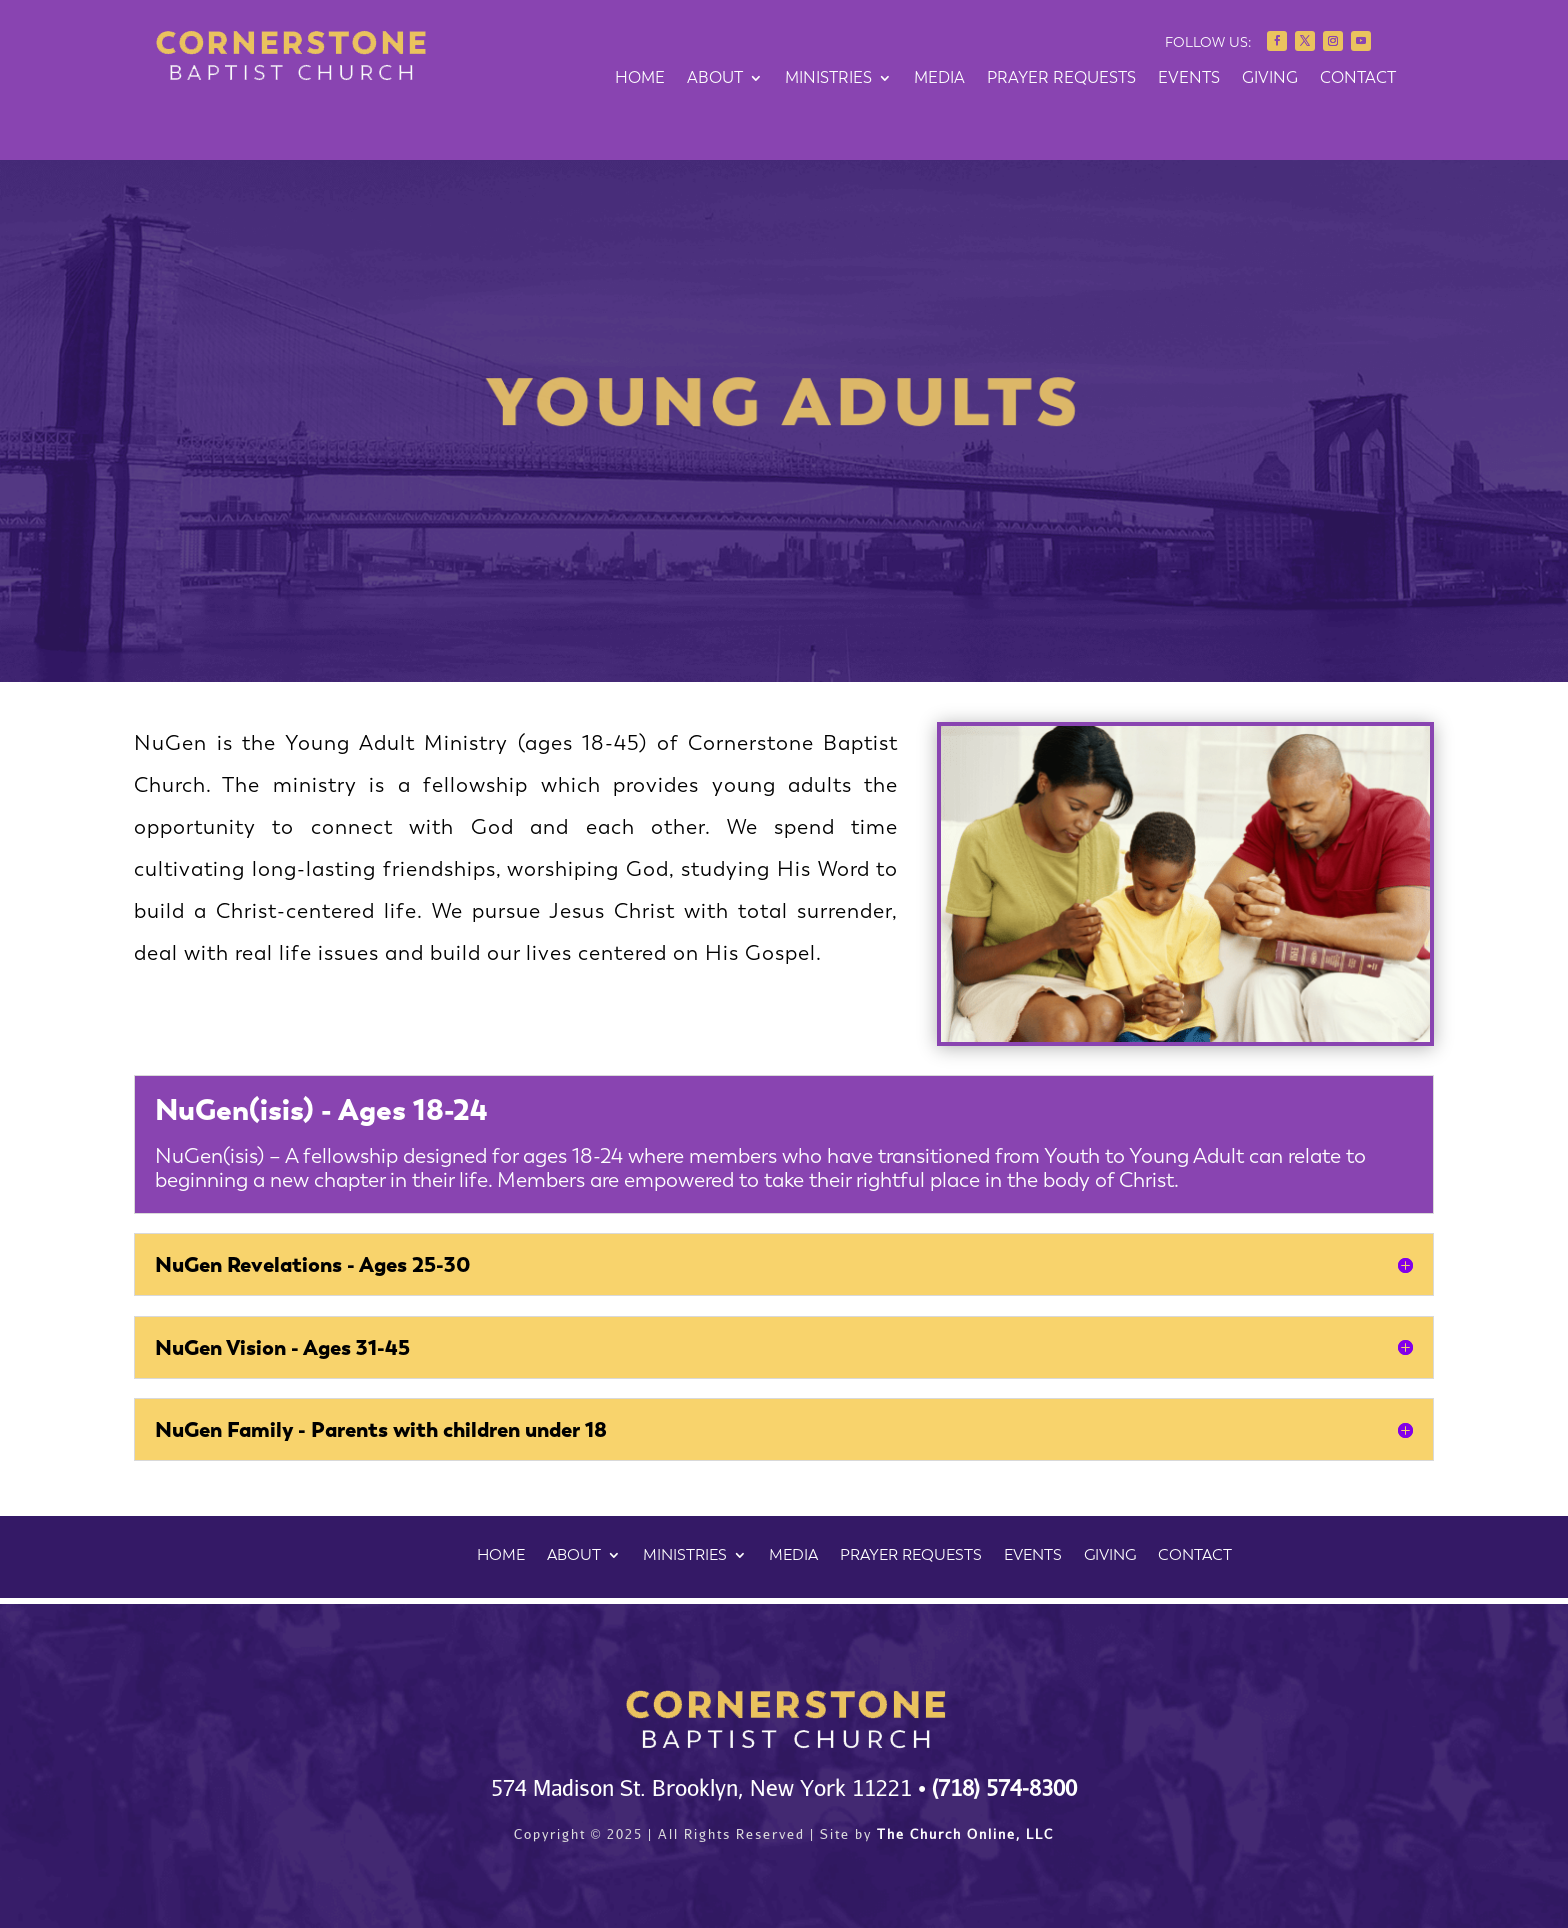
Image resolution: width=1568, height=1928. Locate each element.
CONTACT (1358, 79)
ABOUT (715, 79)
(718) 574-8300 (1004, 1787)
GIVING (1270, 79)
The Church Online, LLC (965, 1834)
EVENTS (1189, 79)
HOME (640, 79)
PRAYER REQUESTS (1061, 79)
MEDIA (939, 79)
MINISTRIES (828, 79)
